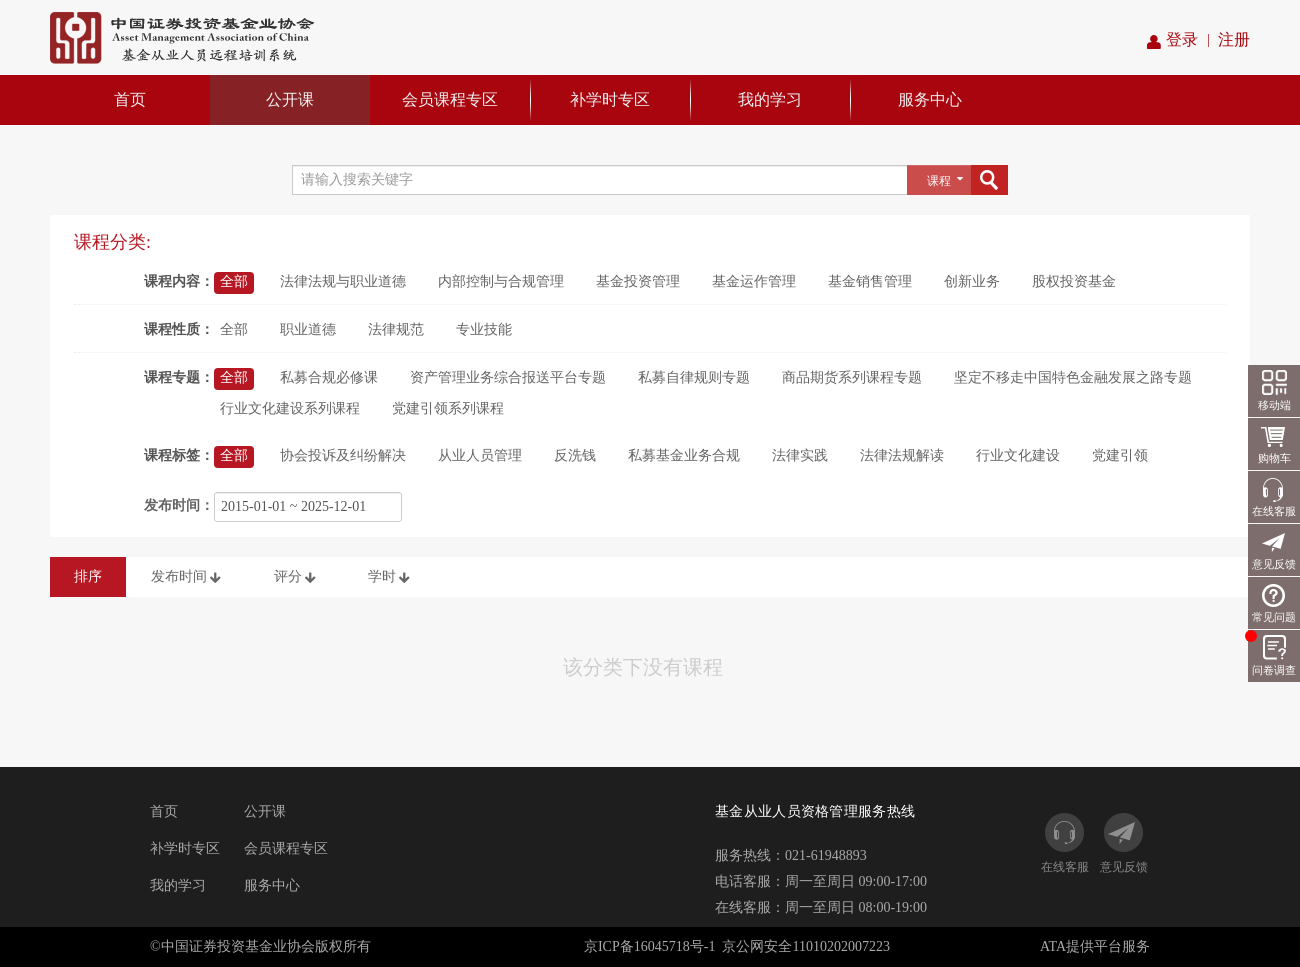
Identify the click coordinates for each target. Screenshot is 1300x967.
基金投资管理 (638, 281)
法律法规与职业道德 (343, 281)
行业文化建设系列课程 (290, 408)
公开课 (290, 99)
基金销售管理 (870, 281)
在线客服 (1274, 511)
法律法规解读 (902, 455)
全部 (234, 281)
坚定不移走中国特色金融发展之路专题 (1073, 377)
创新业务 (972, 281)
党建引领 (1120, 455)
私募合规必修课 (329, 377)
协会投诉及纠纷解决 (343, 455)
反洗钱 (575, 455)
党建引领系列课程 (448, 408)
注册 (1234, 39)
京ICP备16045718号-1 (649, 946)
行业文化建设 (1018, 455)
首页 (130, 99)
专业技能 (484, 329)
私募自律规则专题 (694, 377)
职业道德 (308, 329)
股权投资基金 (1074, 281)
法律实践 (800, 455)
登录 (1172, 40)
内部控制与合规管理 (501, 281)
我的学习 (770, 99)
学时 (391, 577)
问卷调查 (1272, 653)
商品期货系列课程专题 (852, 377)
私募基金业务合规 (684, 455)
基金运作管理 (754, 281)
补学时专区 (610, 99)
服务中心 (930, 99)
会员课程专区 (450, 99)
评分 (297, 577)
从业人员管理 (480, 455)
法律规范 (396, 329)
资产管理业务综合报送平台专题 (508, 377)
